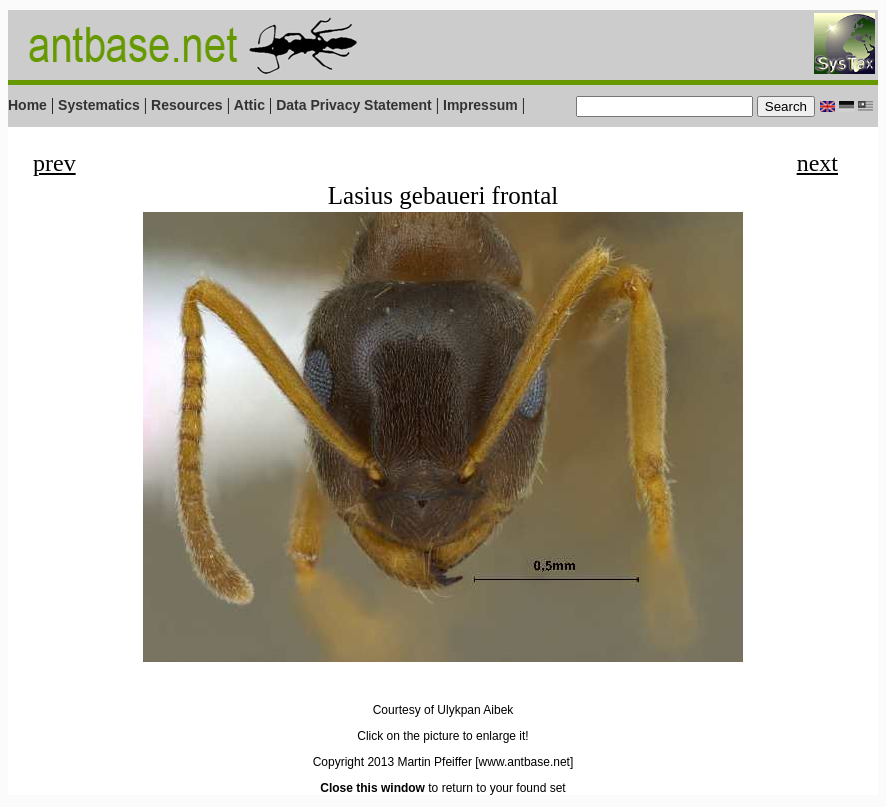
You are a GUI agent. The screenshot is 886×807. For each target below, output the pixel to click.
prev (54, 163)
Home (27, 105)
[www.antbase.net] (524, 762)
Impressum (480, 105)
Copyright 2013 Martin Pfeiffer (392, 762)
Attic (249, 105)
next (817, 163)
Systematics (99, 105)
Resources (187, 105)
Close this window (372, 788)
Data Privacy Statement (354, 105)
